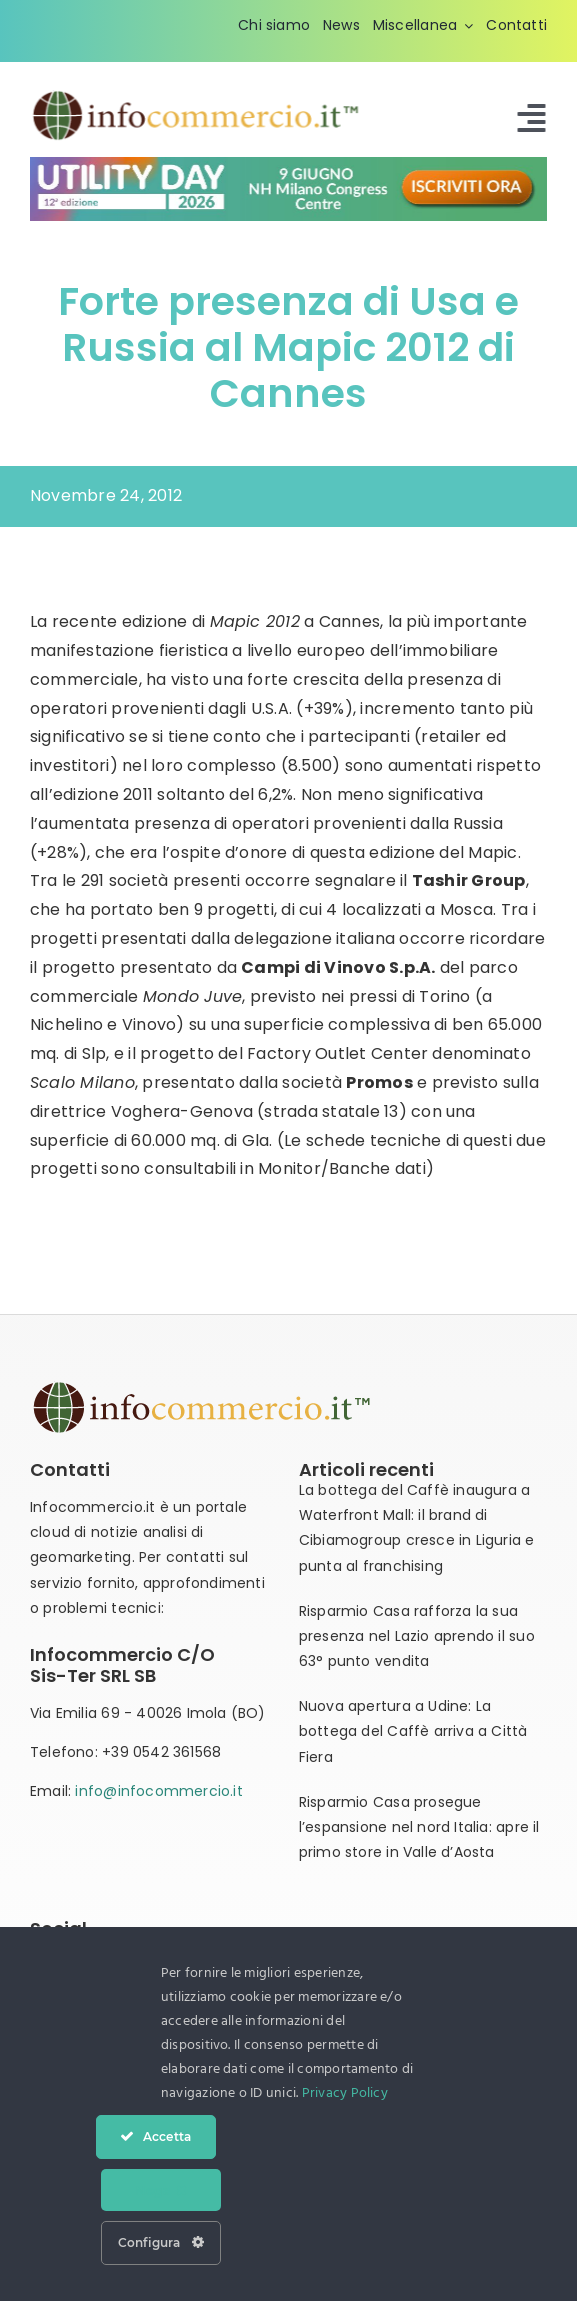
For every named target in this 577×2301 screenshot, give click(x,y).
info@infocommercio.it (158, 1791)
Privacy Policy (345, 2093)
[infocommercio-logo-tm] (197, 95)
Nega (161, 2190)
